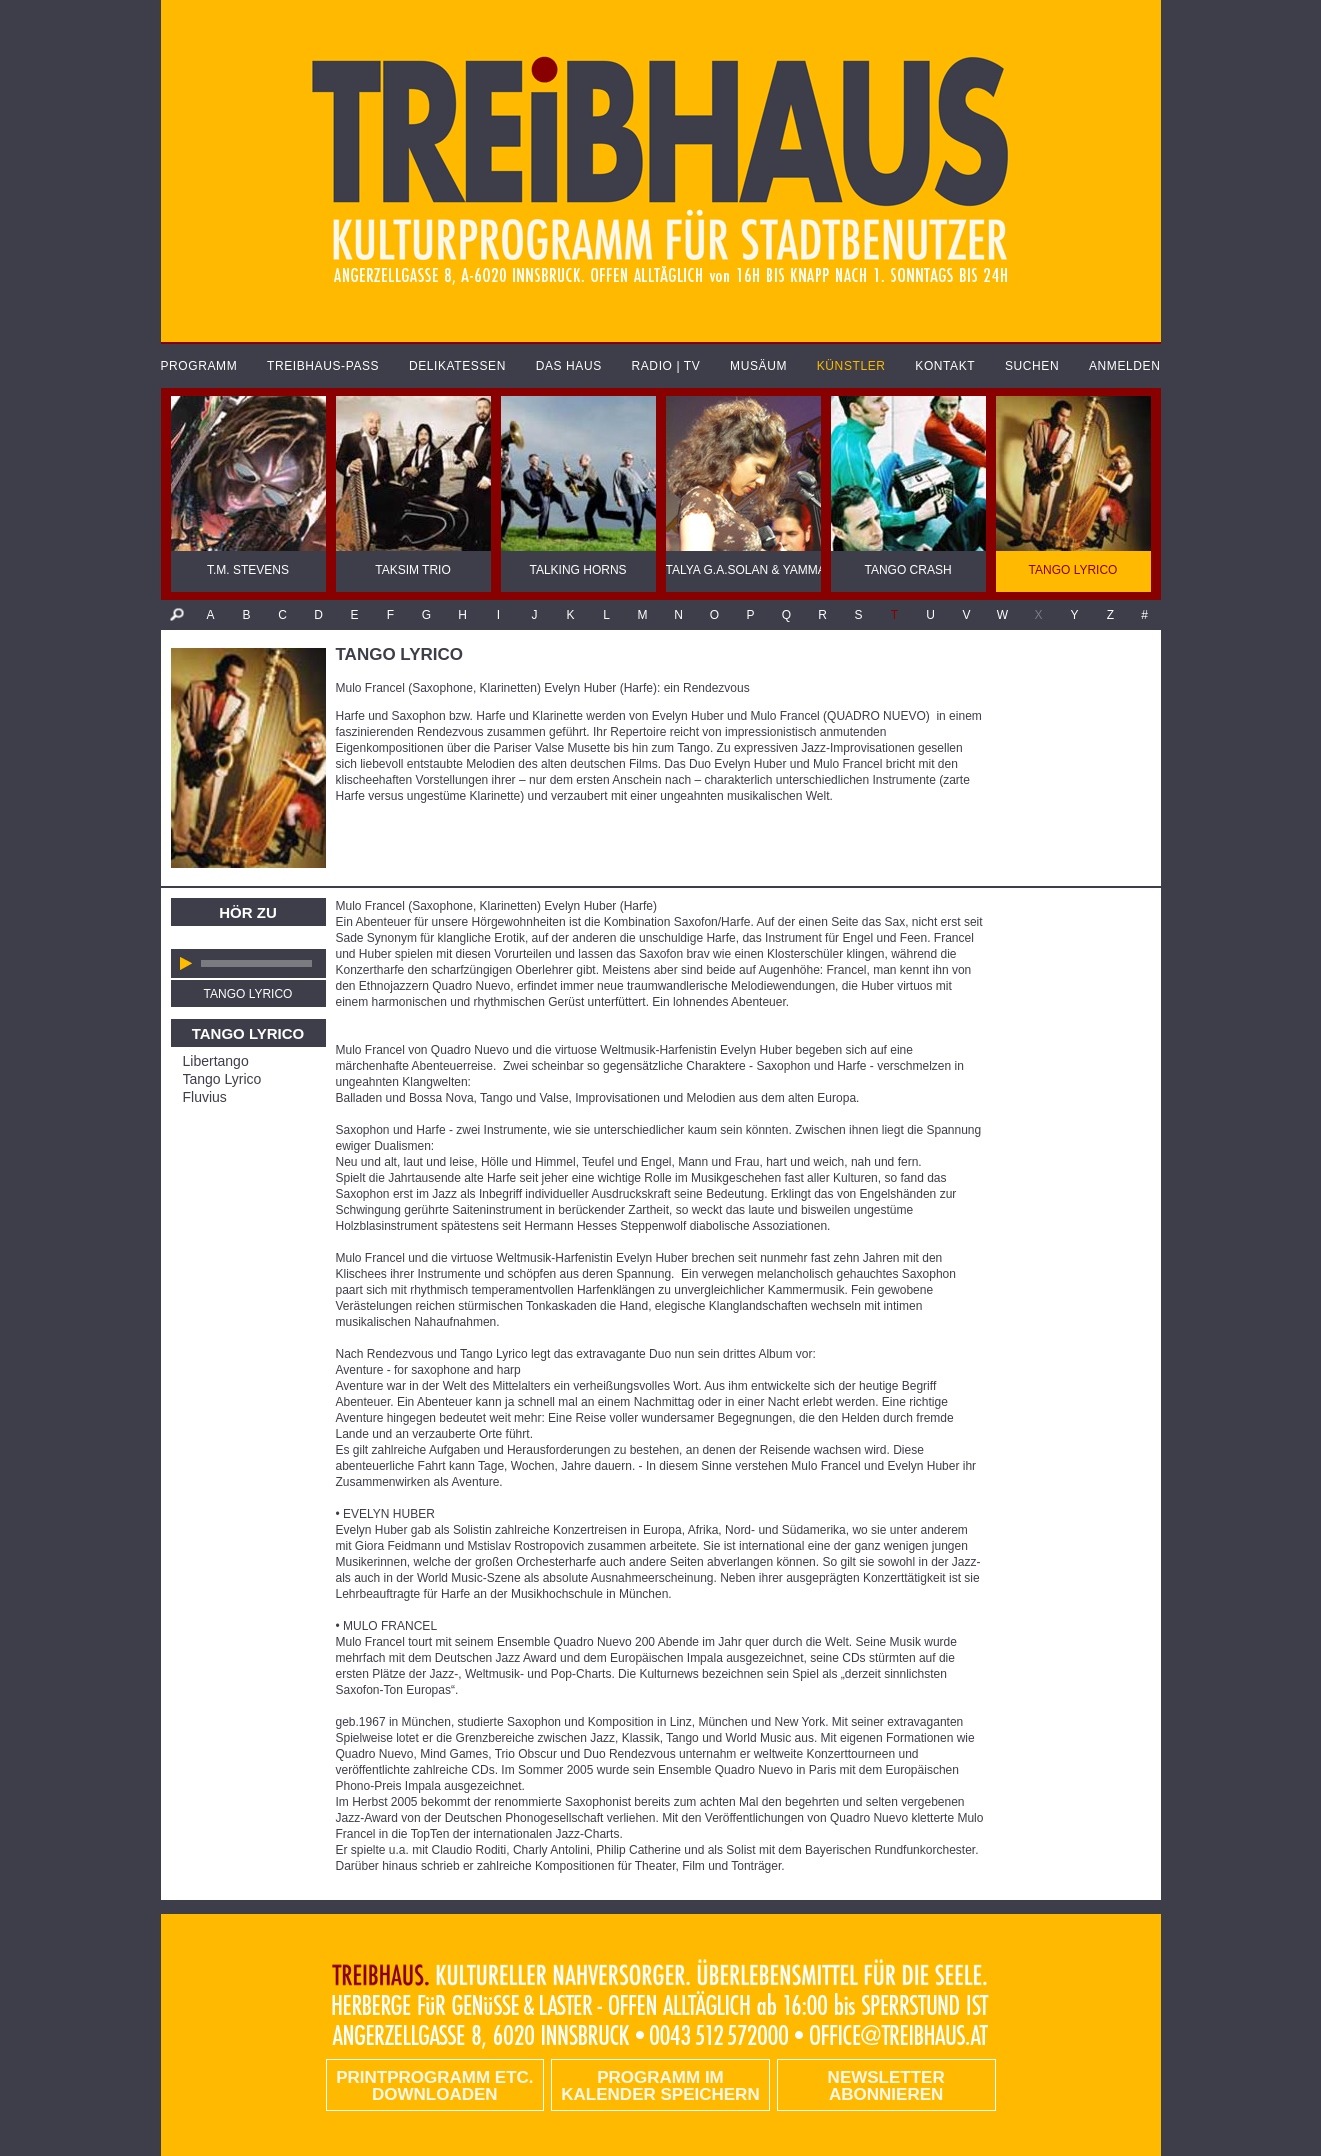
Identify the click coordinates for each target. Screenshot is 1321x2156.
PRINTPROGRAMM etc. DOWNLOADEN (434, 2086)
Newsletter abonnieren (886, 2086)
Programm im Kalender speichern (660, 2086)
